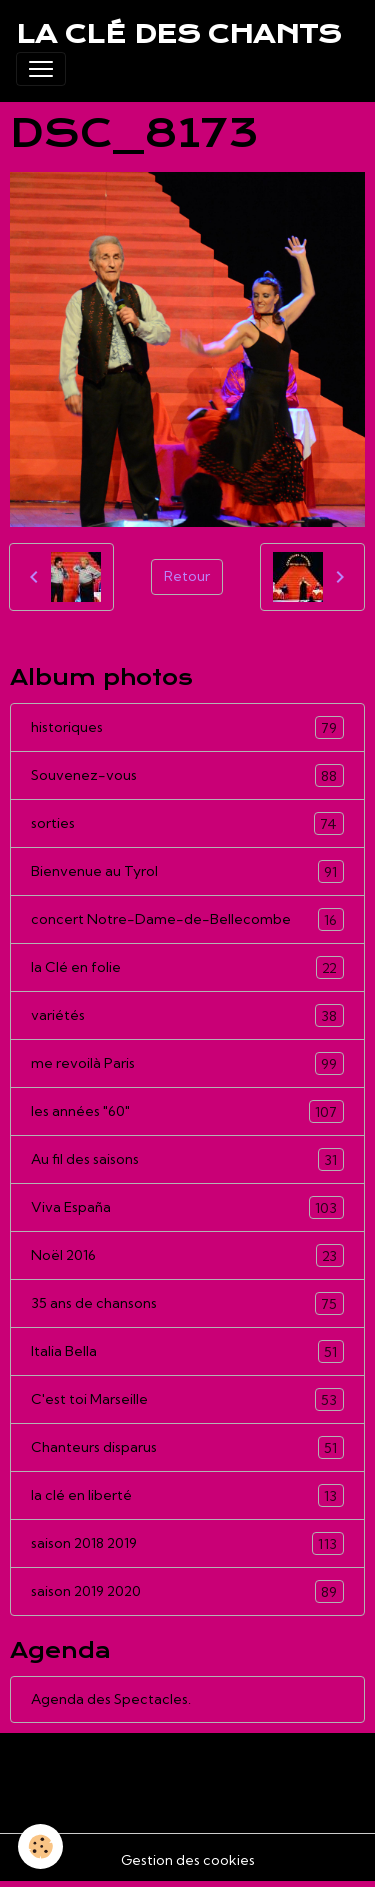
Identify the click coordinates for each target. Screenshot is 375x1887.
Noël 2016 (187, 1255)
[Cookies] (40, 1846)
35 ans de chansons (187, 1303)
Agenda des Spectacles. (111, 1699)
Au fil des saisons (187, 1159)
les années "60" (187, 1111)
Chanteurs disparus (187, 1447)
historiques (187, 727)
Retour (187, 576)
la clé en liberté (187, 1495)
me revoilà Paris (187, 1063)
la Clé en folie (187, 967)
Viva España (187, 1207)
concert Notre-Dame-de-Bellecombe (187, 919)
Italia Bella (187, 1351)
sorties (187, 823)
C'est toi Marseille (187, 1399)
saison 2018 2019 (187, 1543)
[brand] (178, 34)
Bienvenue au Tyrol (187, 871)
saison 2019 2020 (187, 1591)
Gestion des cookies (188, 1860)
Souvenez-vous (187, 775)
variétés (187, 1015)
